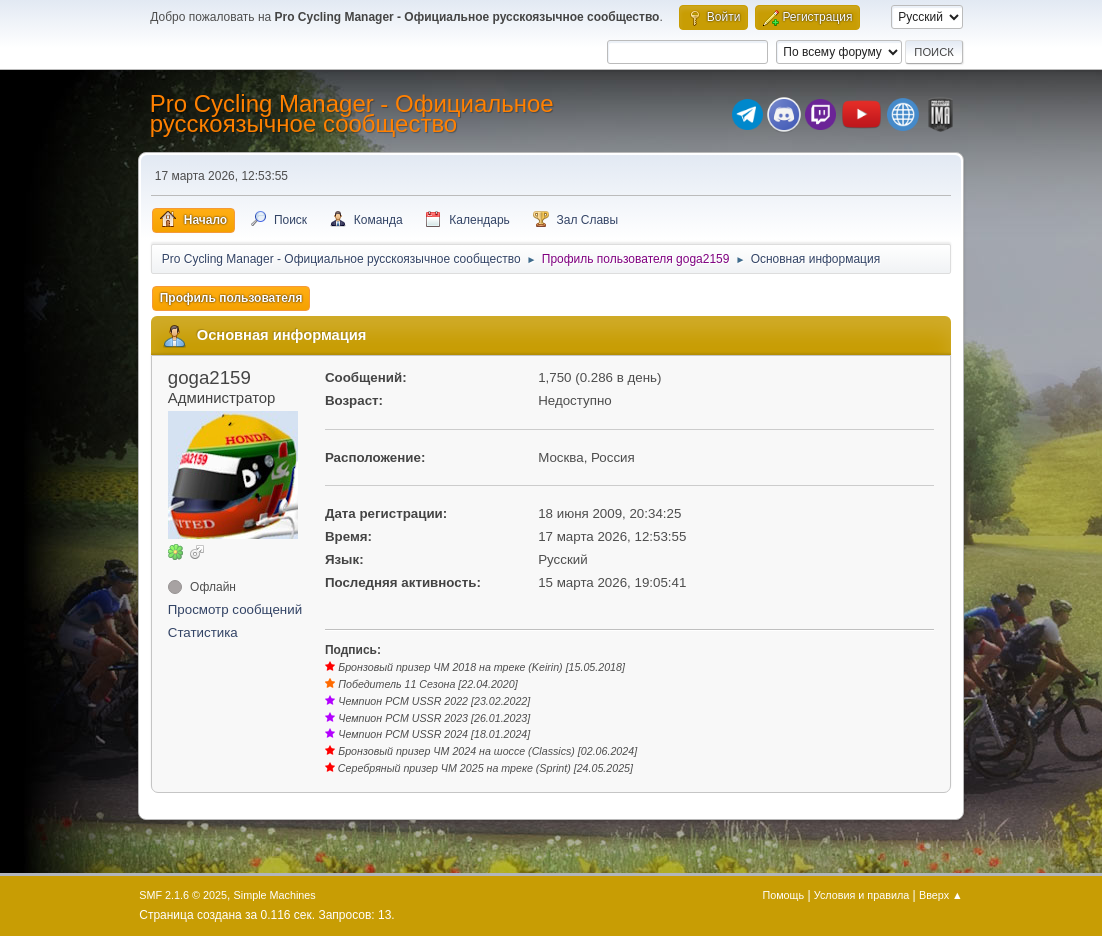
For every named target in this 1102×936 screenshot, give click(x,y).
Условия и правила (861, 895)
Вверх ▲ (941, 895)
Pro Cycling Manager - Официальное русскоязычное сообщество (352, 113)
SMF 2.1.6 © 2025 (183, 895)
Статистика (203, 632)
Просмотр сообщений (235, 609)
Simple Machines (275, 895)
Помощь (783, 895)
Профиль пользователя (231, 298)
